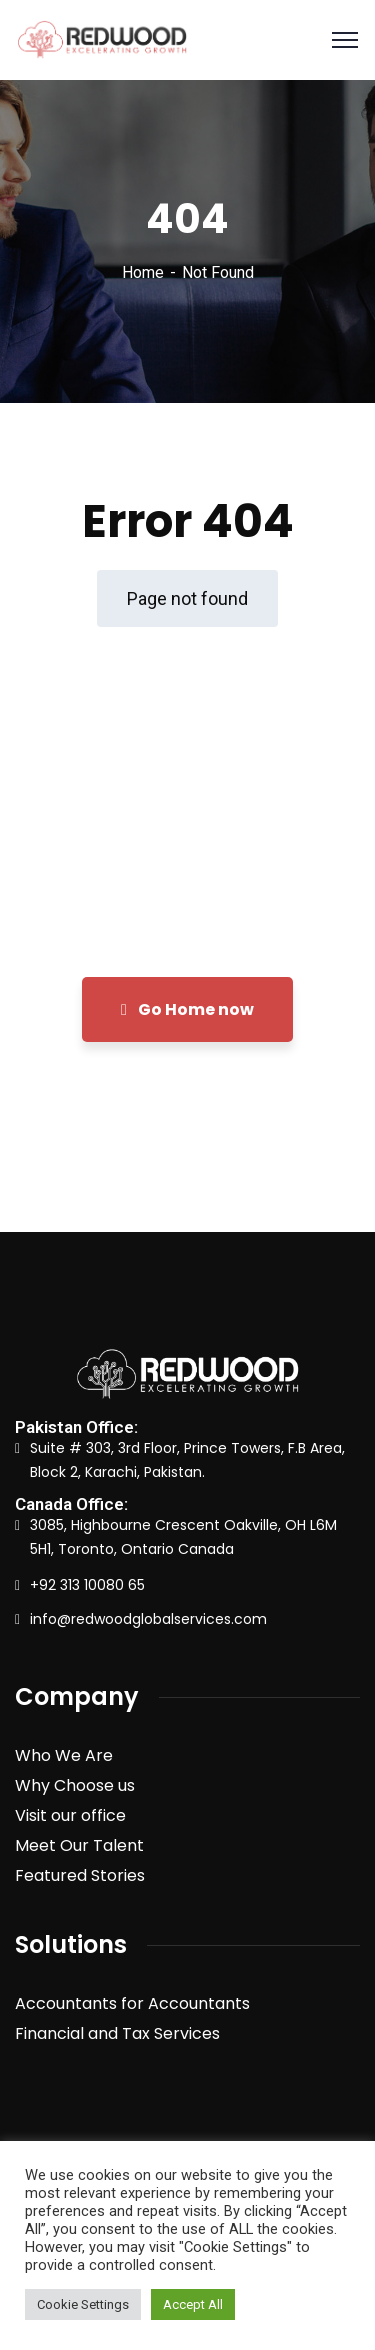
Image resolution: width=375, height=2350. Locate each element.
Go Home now (187, 1009)
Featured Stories (80, 1875)
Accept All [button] (193, 2304)
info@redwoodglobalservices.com (148, 1619)
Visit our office (70, 1815)
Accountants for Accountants (132, 2003)
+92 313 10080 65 (87, 1585)
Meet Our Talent (79, 1845)
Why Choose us (75, 1785)
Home (143, 272)
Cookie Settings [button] (83, 2304)
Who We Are (64, 1755)
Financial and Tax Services (117, 2033)
